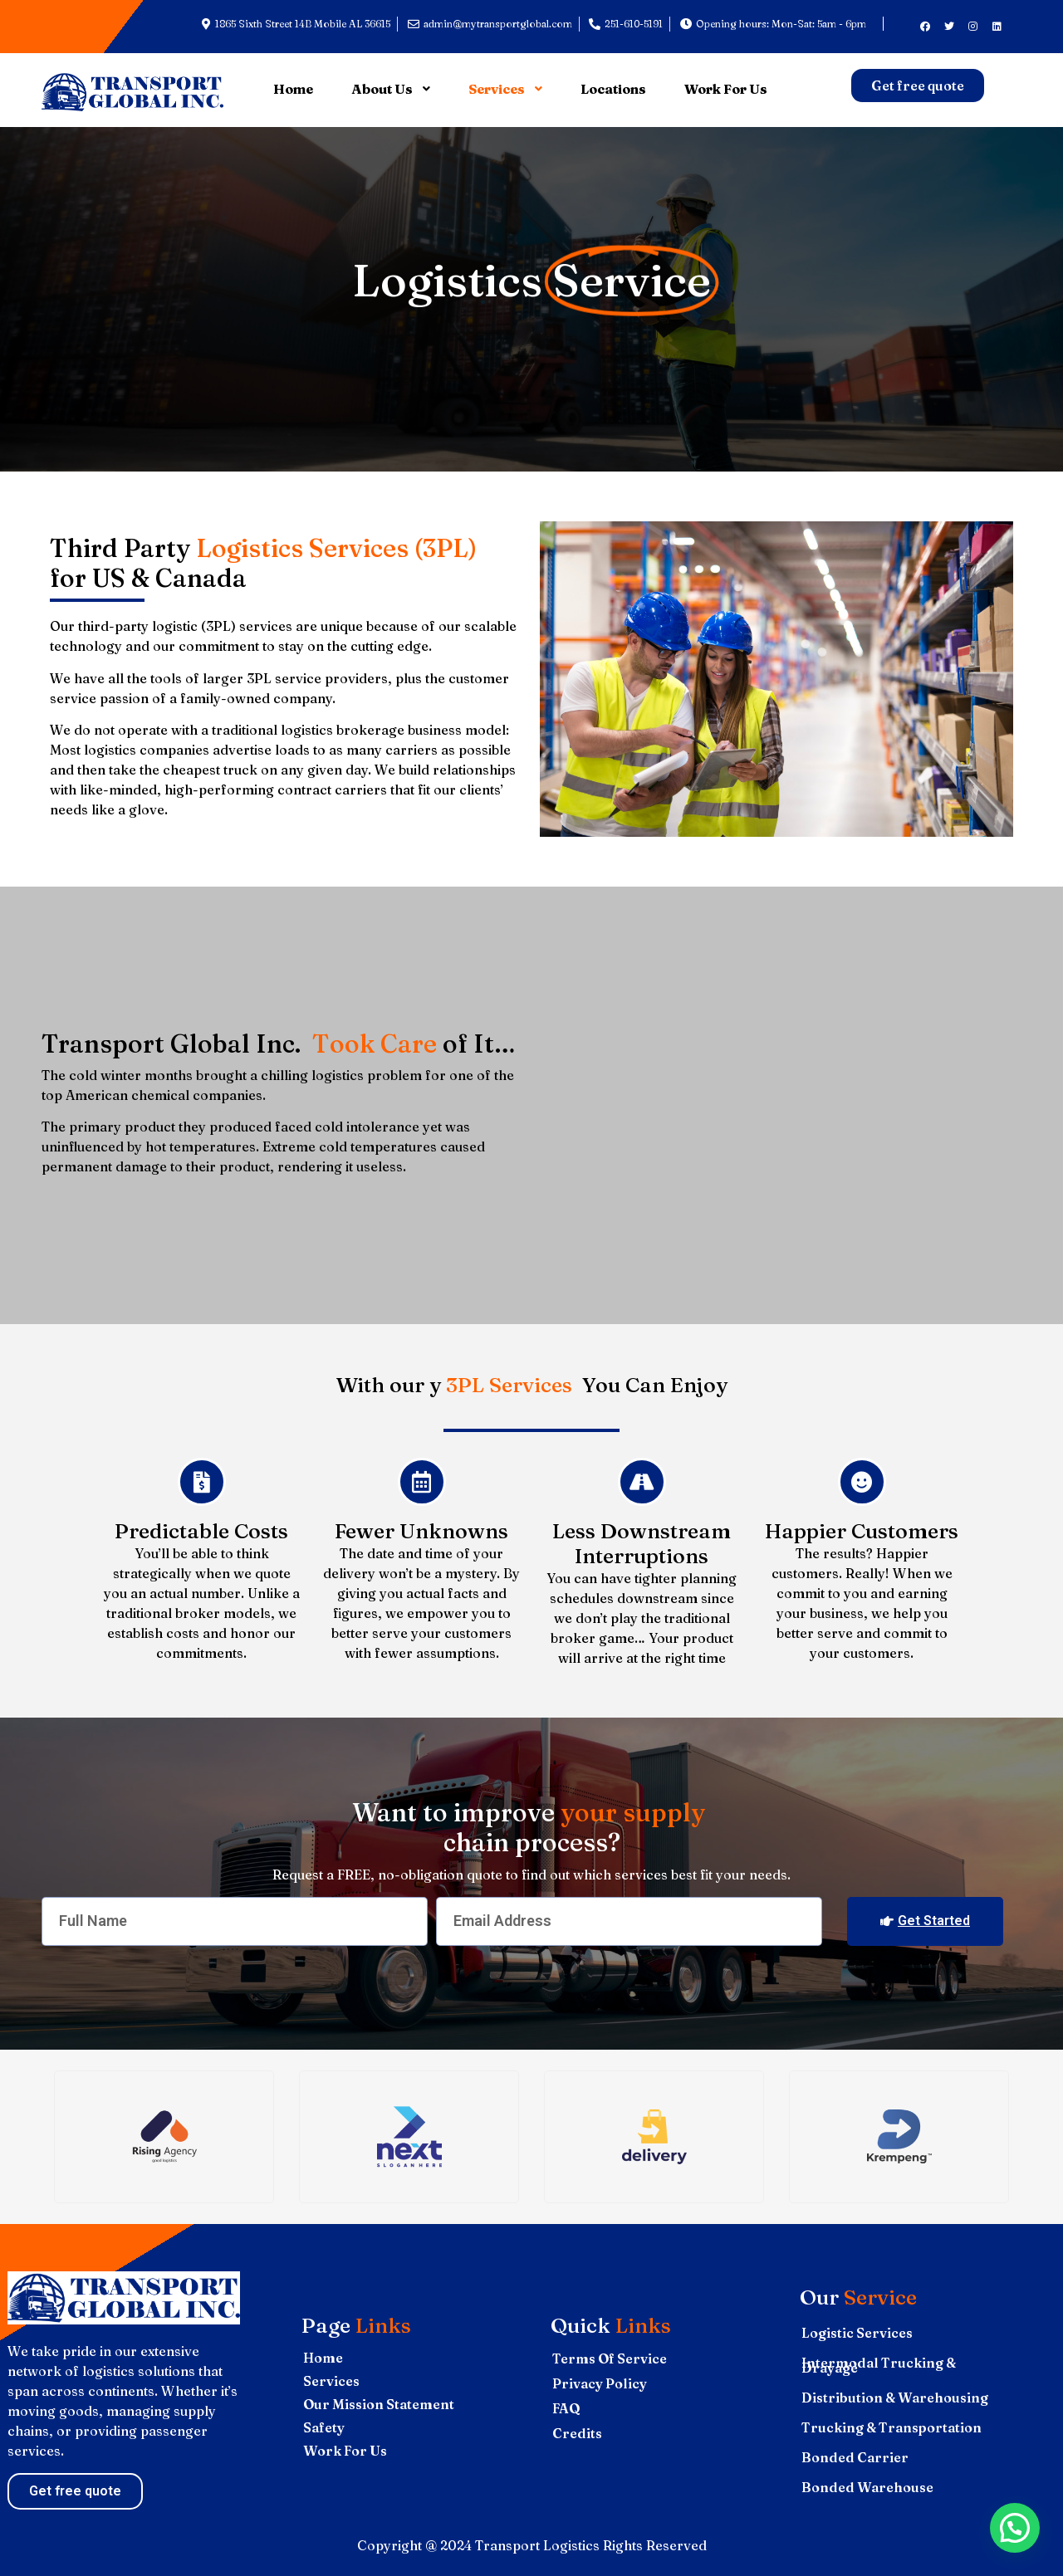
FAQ (566, 2408)
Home (323, 2357)
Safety (324, 2427)
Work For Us (345, 2450)
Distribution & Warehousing (894, 2397)
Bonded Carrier (855, 2457)
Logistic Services (857, 2332)
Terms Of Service (609, 2358)
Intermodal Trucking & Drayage (878, 2365)
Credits (577, 2433)
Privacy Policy (599, 2383)
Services (331, 2381)
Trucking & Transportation (891, 2427)
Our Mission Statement (378, 2404)
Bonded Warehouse (867, 2487)
